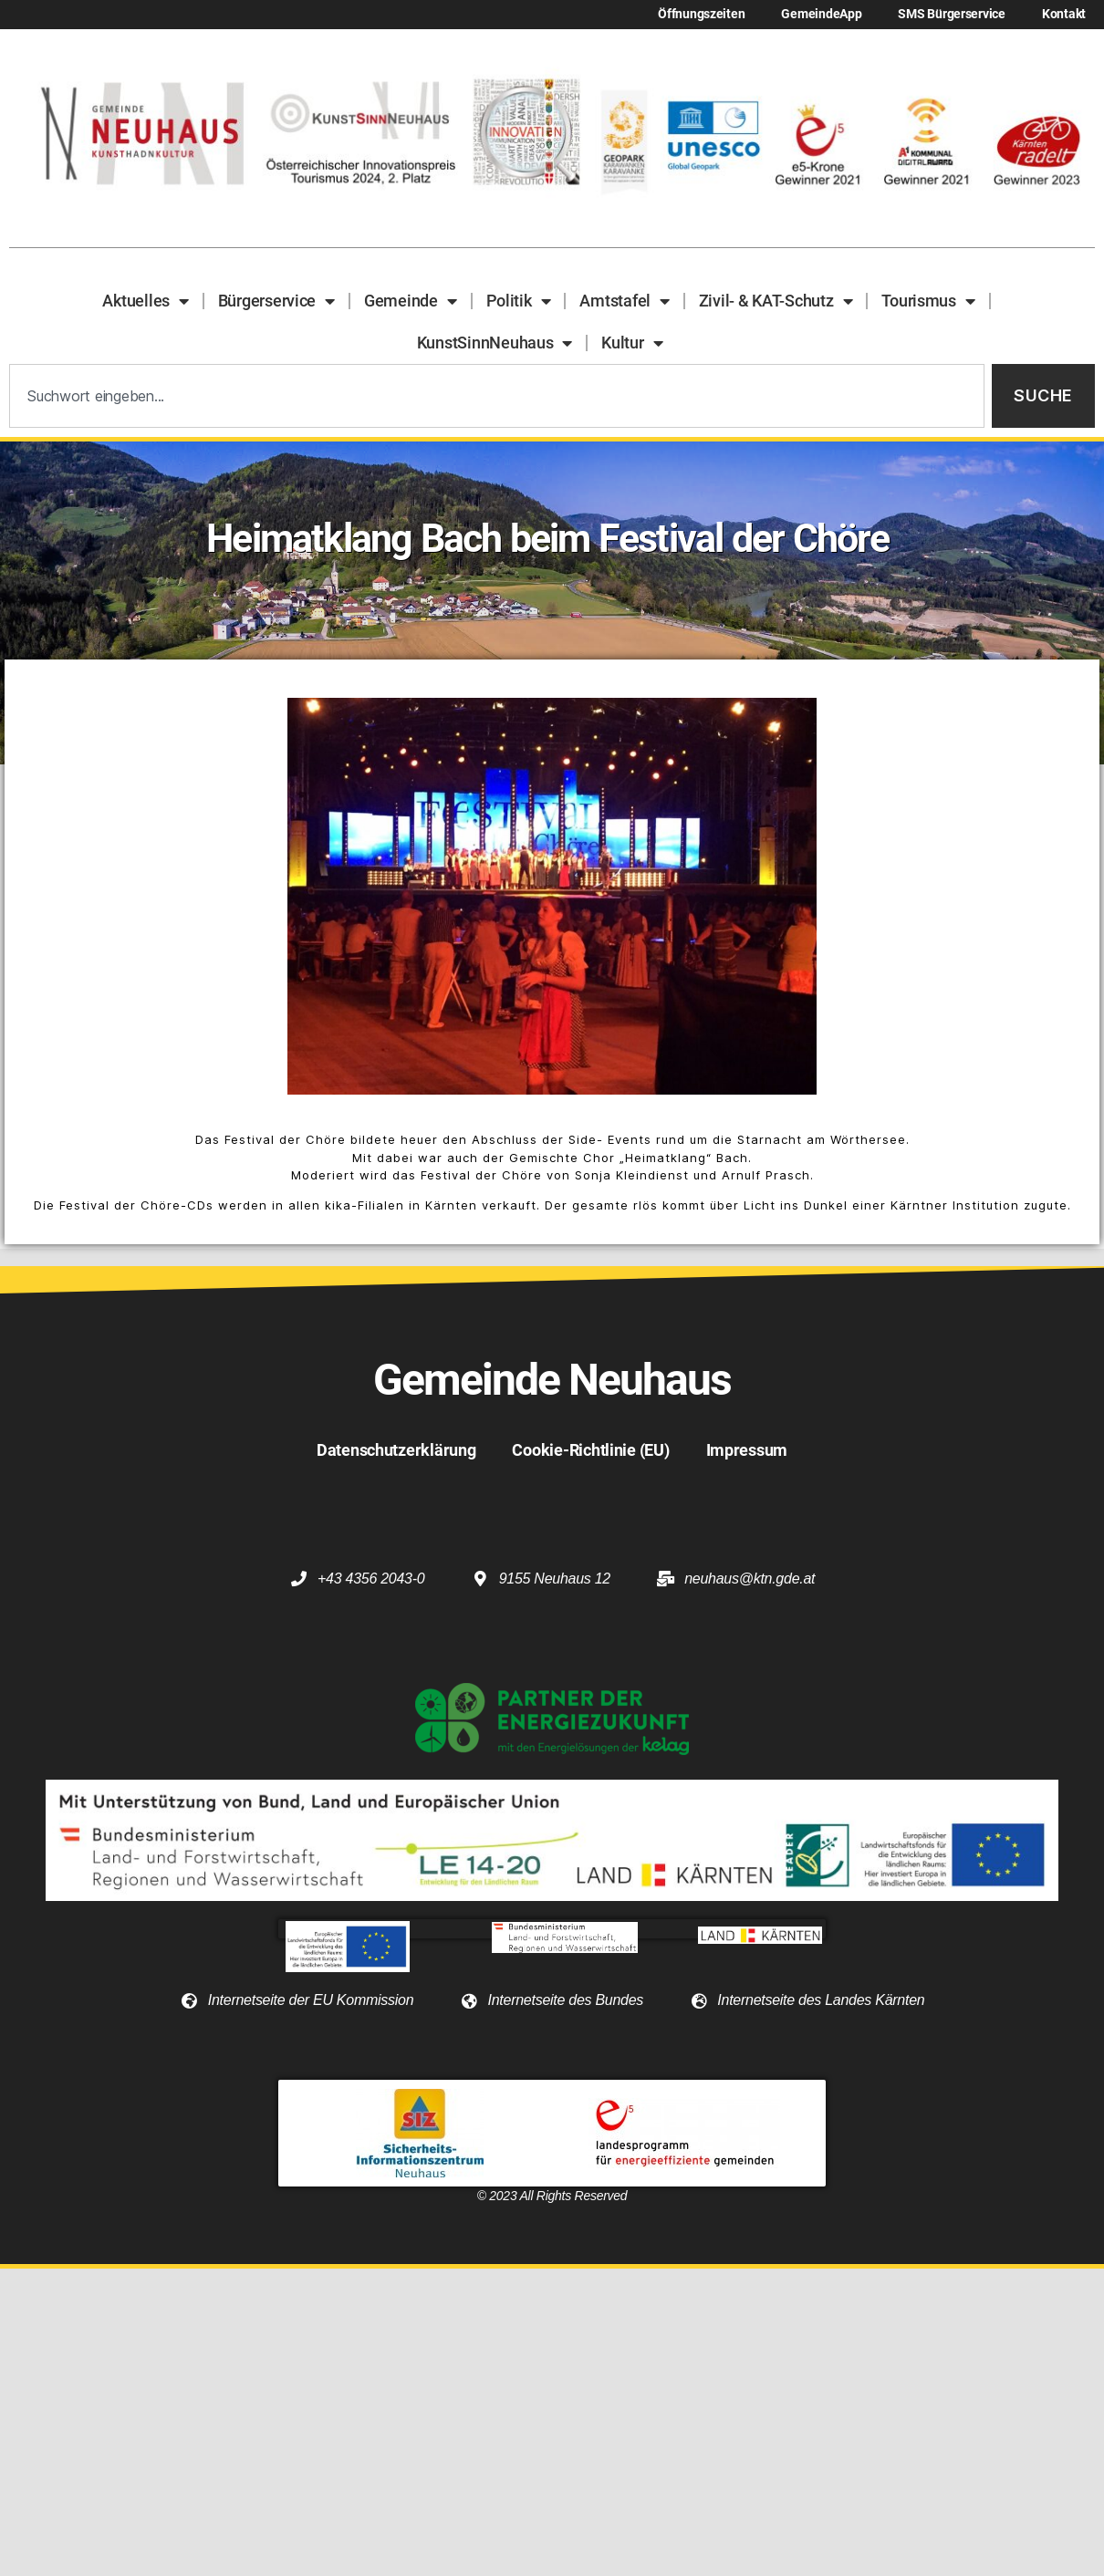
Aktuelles (145, 301)
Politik (518, 301)
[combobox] (496, 396)
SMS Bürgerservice (951, 14)
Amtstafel (624, 301)
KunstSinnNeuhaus (494, 343)
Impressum (747, 1449)
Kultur (631, 343)
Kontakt (1064, 14)
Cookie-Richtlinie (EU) (590, 1449)
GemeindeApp (821, 14)
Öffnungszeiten (701, 14)
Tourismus (927, 301)
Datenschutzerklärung (396, 1449)
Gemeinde (410, 301)
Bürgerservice (276, 301)
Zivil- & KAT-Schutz (776, 301)
